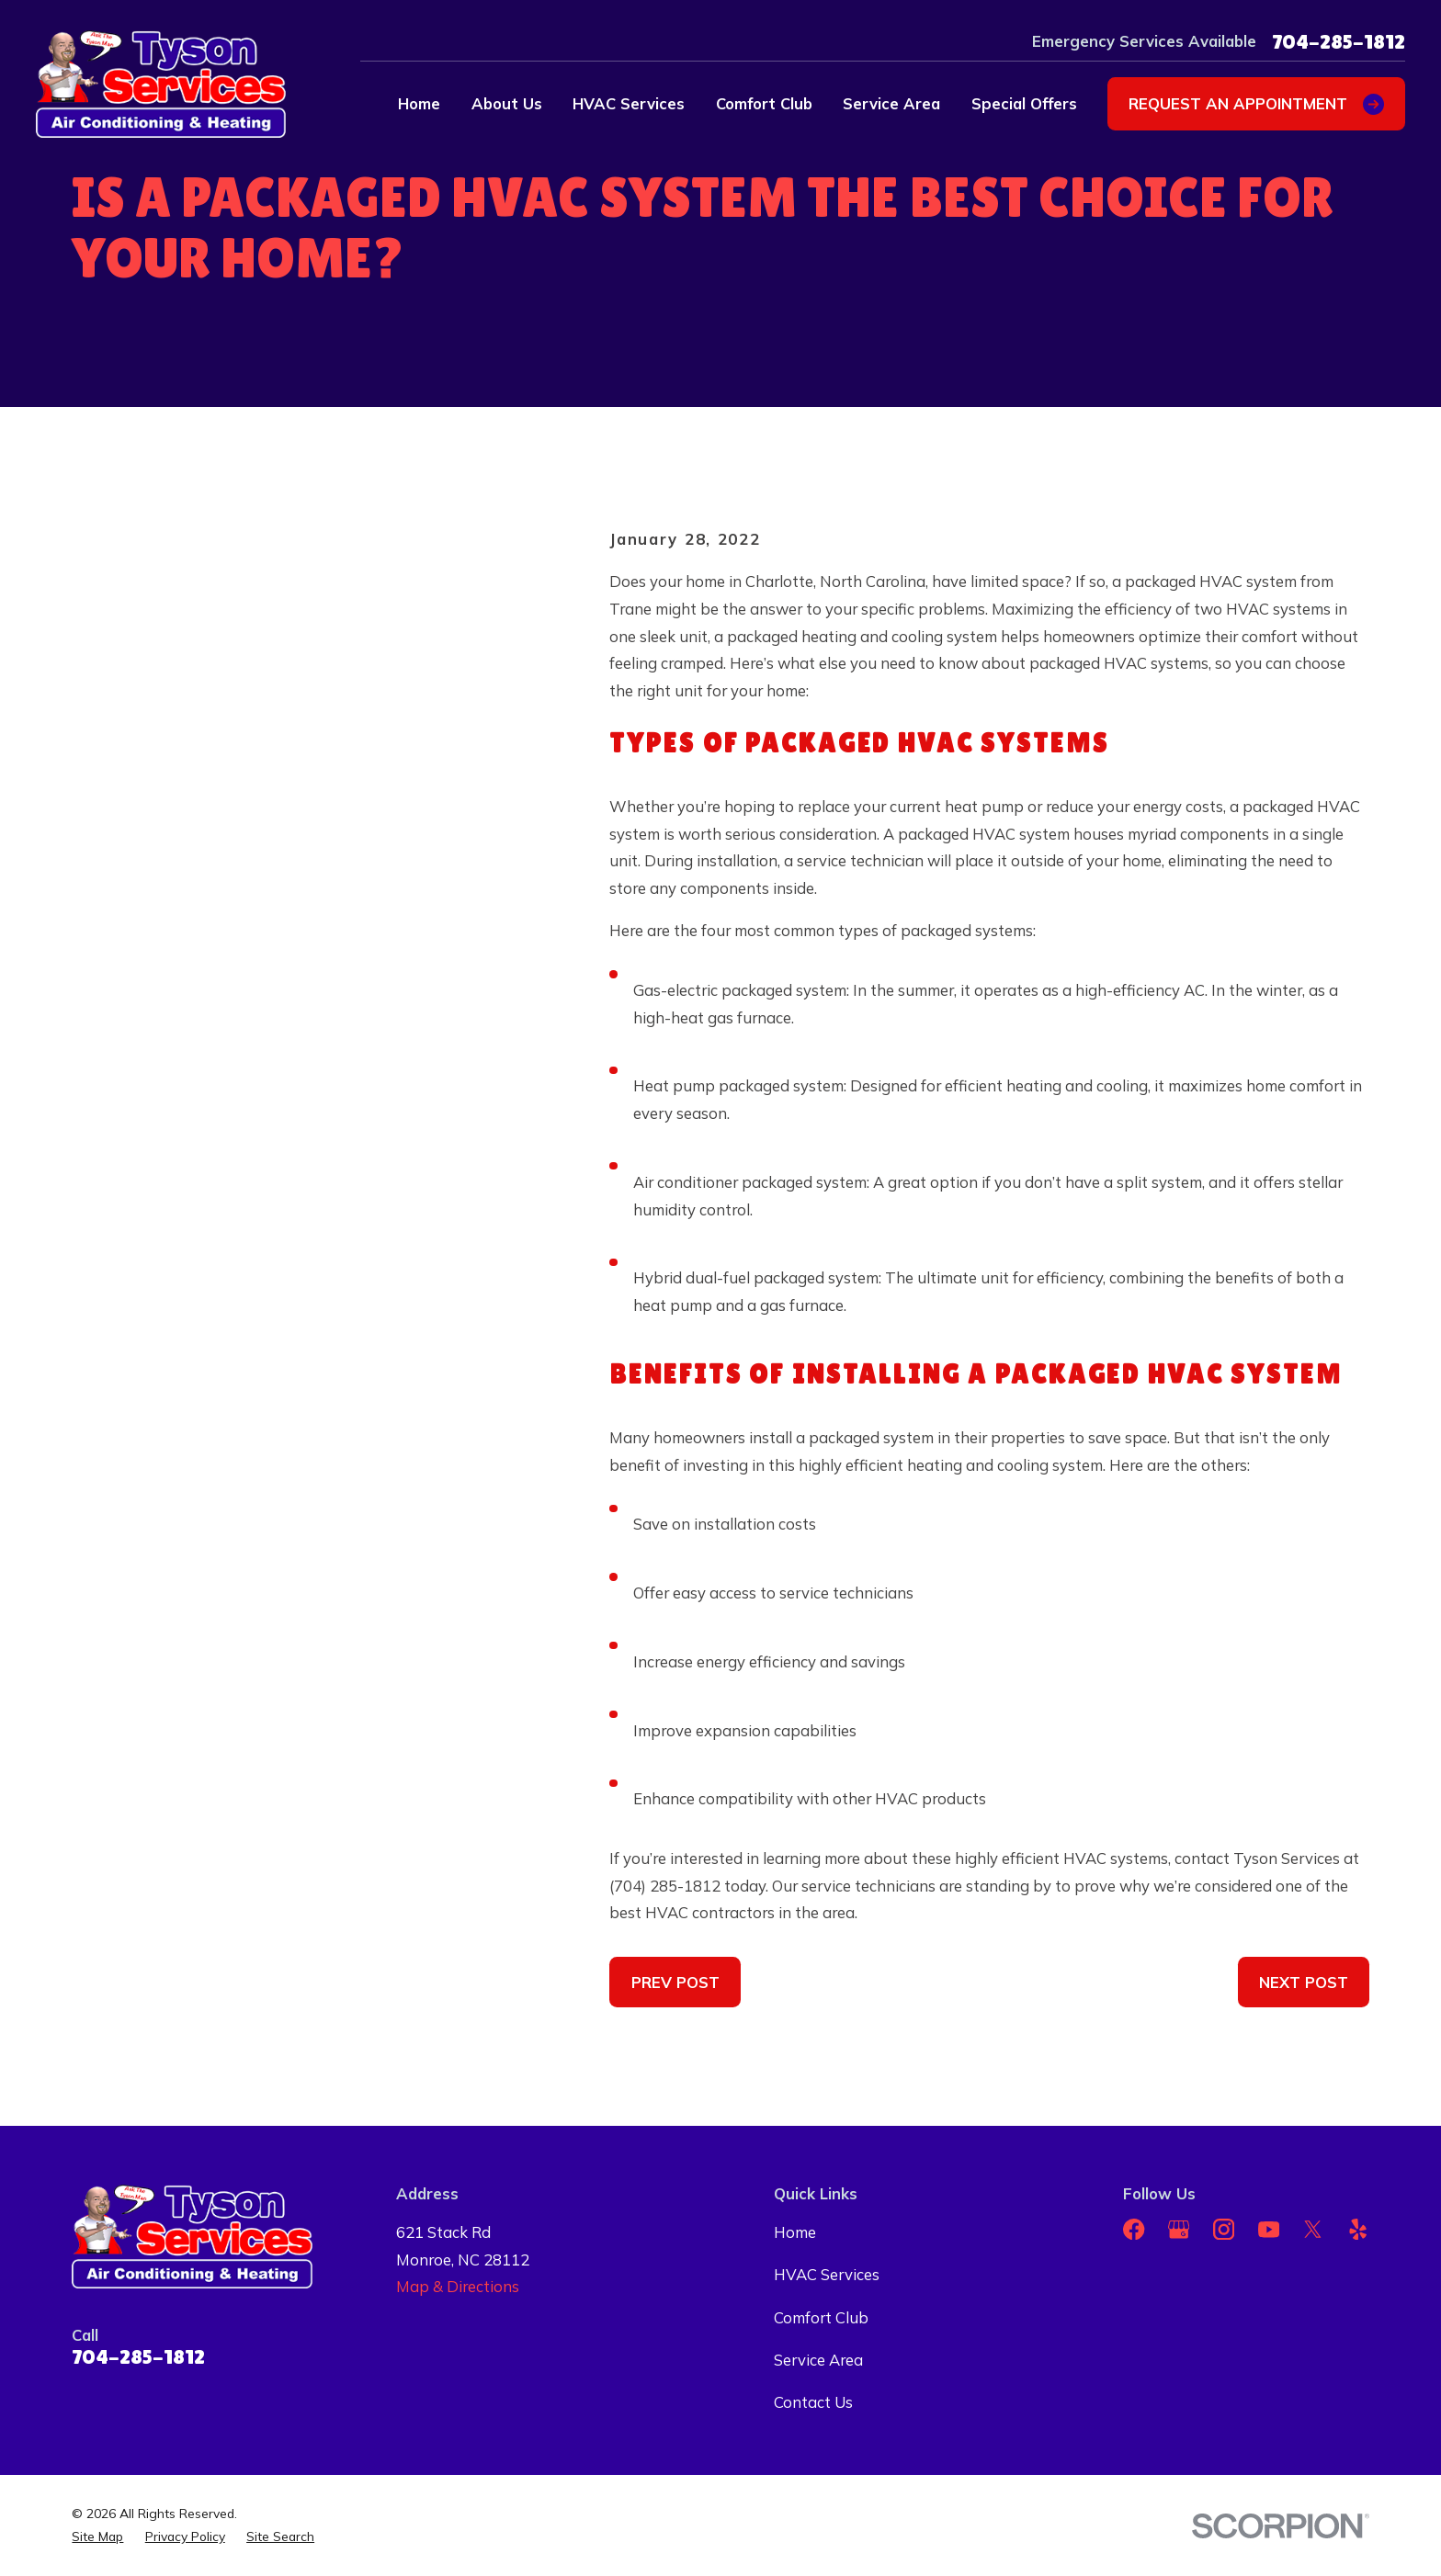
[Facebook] (1133, 2229)
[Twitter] (1312, 2229)
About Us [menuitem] (506, 103)
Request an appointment (1256, 104)
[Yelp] (1357, 2229)
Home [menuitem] (419, 103)
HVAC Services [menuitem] (629, 103)
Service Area (818, 2359)
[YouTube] (1268, 2229)
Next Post (1303, 1982)
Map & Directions (457, 2286)
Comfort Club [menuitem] (764, 103)
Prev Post (675, 1982)
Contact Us (813, 2402)
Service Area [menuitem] (891, 103)
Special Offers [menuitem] (1024, 103)
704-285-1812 (1338, 41)
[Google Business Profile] (1178, 2229)
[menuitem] (97, 2536)
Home (795, 2232)
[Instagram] (1223, 2229)
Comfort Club (821, 2317)
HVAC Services (826, 2274)
